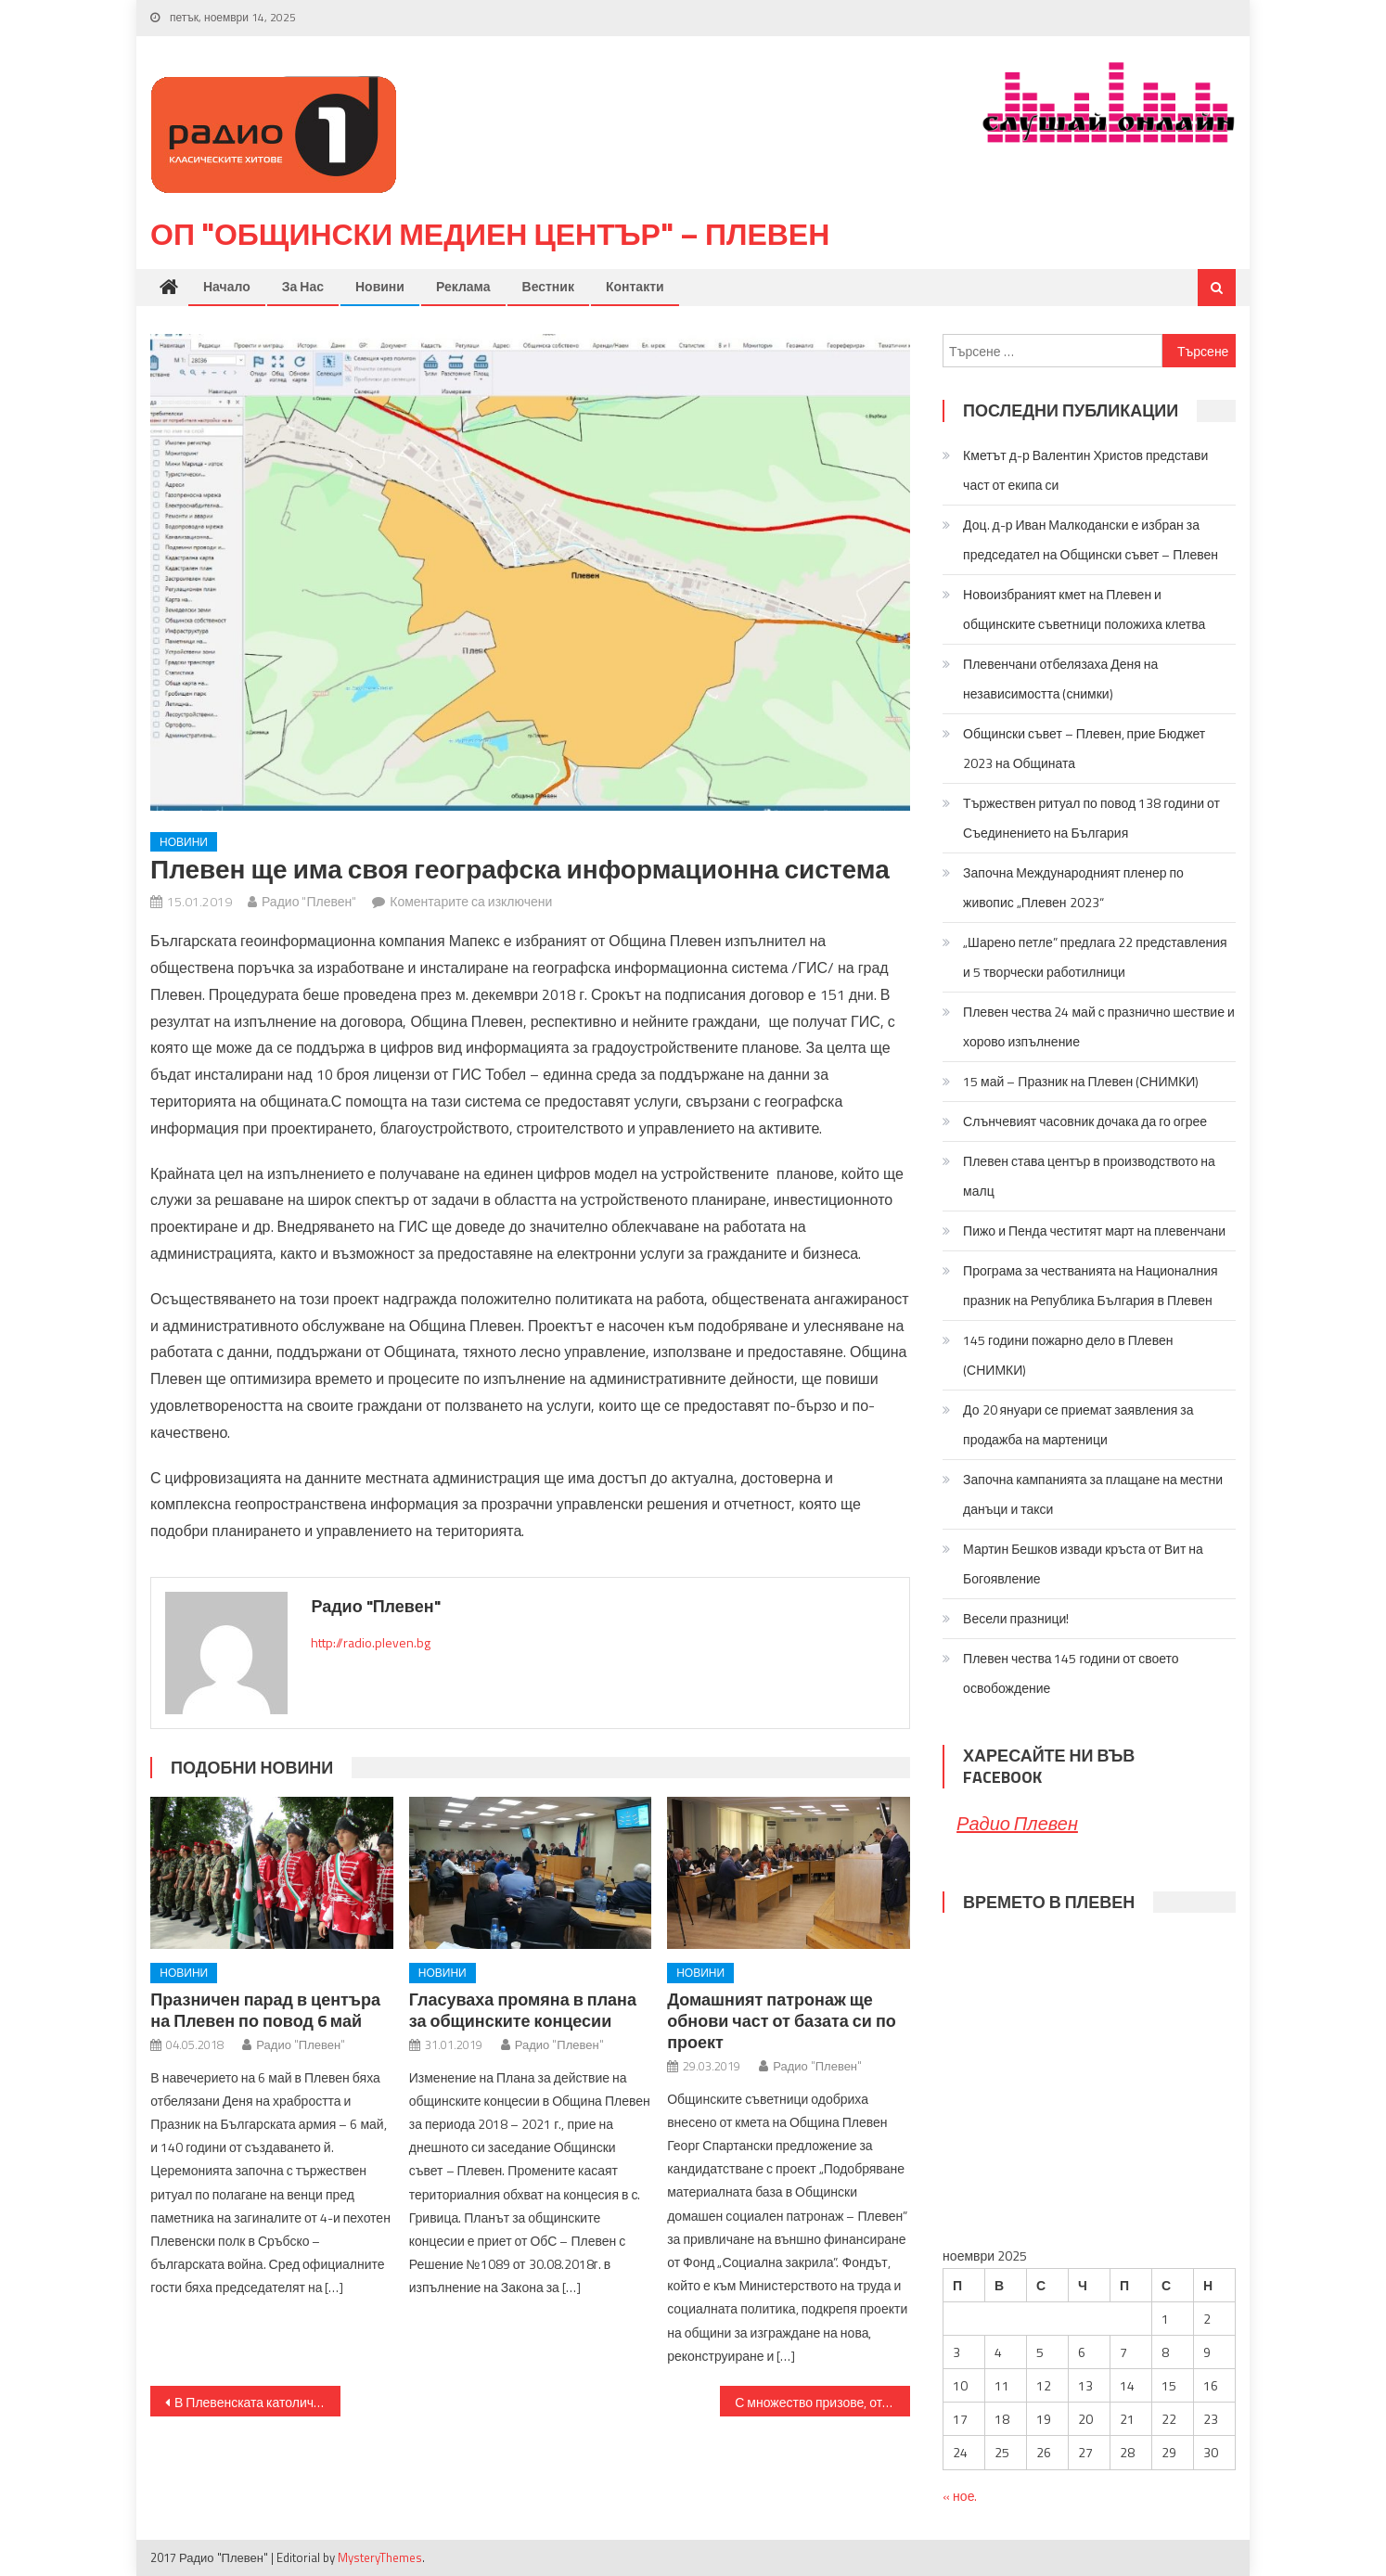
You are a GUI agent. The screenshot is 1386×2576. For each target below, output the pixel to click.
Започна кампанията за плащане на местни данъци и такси (1093, 1494)
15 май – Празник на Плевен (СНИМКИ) (1081, 1081)
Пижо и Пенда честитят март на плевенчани (1094, 1230)
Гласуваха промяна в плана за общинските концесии (522, 2010)
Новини (379, 287)
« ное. (960, 2496)
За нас (303, 287)
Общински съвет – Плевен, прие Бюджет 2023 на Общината (1084, 748)
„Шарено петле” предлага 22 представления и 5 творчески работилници (1094, 956)
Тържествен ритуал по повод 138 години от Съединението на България (1091, 817)
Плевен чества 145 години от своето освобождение (1071, 1673)
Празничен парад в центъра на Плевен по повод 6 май (265, 2010)
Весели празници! (1016, 1618)
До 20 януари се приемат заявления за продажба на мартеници (1078, 1424)
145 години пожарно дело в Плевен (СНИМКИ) (1068, 1354)
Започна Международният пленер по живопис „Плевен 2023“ (1073, 887)
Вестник (548, 287)
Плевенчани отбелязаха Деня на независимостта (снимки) (1060, 678)
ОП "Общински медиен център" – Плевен (489, 234)
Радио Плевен (1017, 1823)
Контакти (635, 287)
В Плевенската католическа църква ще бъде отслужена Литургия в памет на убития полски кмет (257, 2402)
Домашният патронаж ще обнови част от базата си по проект (781, 2021)
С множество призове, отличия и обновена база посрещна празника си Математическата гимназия (822, 2402)
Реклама (463, 287)
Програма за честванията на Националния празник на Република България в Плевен (1090, 1285)
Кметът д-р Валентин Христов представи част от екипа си (1085, 469)
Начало (226, 287)
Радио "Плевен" (309, 901)
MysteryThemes (380, 2557)
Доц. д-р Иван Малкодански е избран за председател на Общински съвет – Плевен (1090, 539)
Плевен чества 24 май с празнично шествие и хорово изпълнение (1099, 1026)
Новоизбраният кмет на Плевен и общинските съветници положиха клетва (1084, 609)
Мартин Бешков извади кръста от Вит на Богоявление (1083, 1563)
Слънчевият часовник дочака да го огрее (1085, 1121)
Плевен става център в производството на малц (1089, 1175)
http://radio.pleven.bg (370, 1643)
